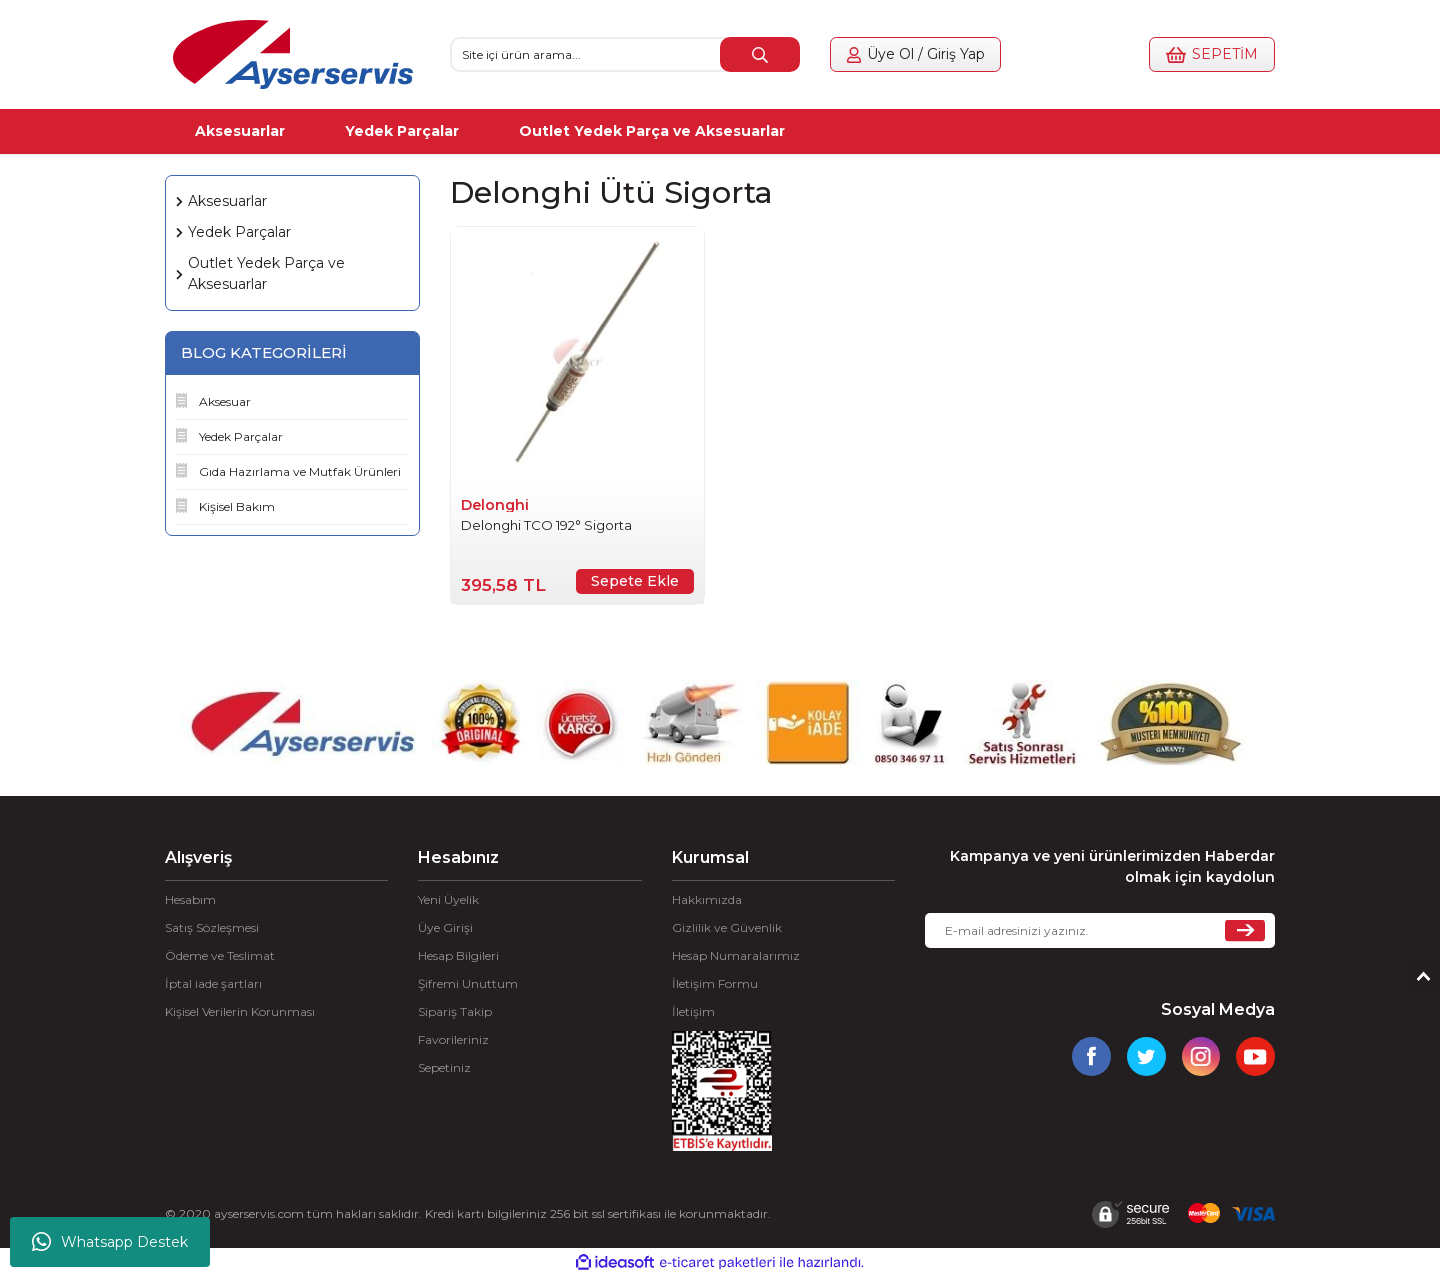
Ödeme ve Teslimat (220, 955)
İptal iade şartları (213, 983)
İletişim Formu (715, 983)
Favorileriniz (453, 1039)
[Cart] (1203, 54)
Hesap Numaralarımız (736, 955)
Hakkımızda (707, 899)
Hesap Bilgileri (458, 955)
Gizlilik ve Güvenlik (727, 927)
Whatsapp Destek (110, 1242)
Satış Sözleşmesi (212, 927)
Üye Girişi (445, 927)
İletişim (693, 1011)
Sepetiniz (444, 1067)
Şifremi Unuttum (468, 983)
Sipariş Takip (455, 1011)
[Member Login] (925, 54)
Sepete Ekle (635, 581)
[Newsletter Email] (1100, 930)
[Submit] (1245, 930)
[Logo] (293, 54)
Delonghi (495, 505)
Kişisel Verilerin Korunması (240, 1011)
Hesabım (190, 899)
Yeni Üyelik (448, 899)
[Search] (625, 54)
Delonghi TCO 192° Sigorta (546, 525)
